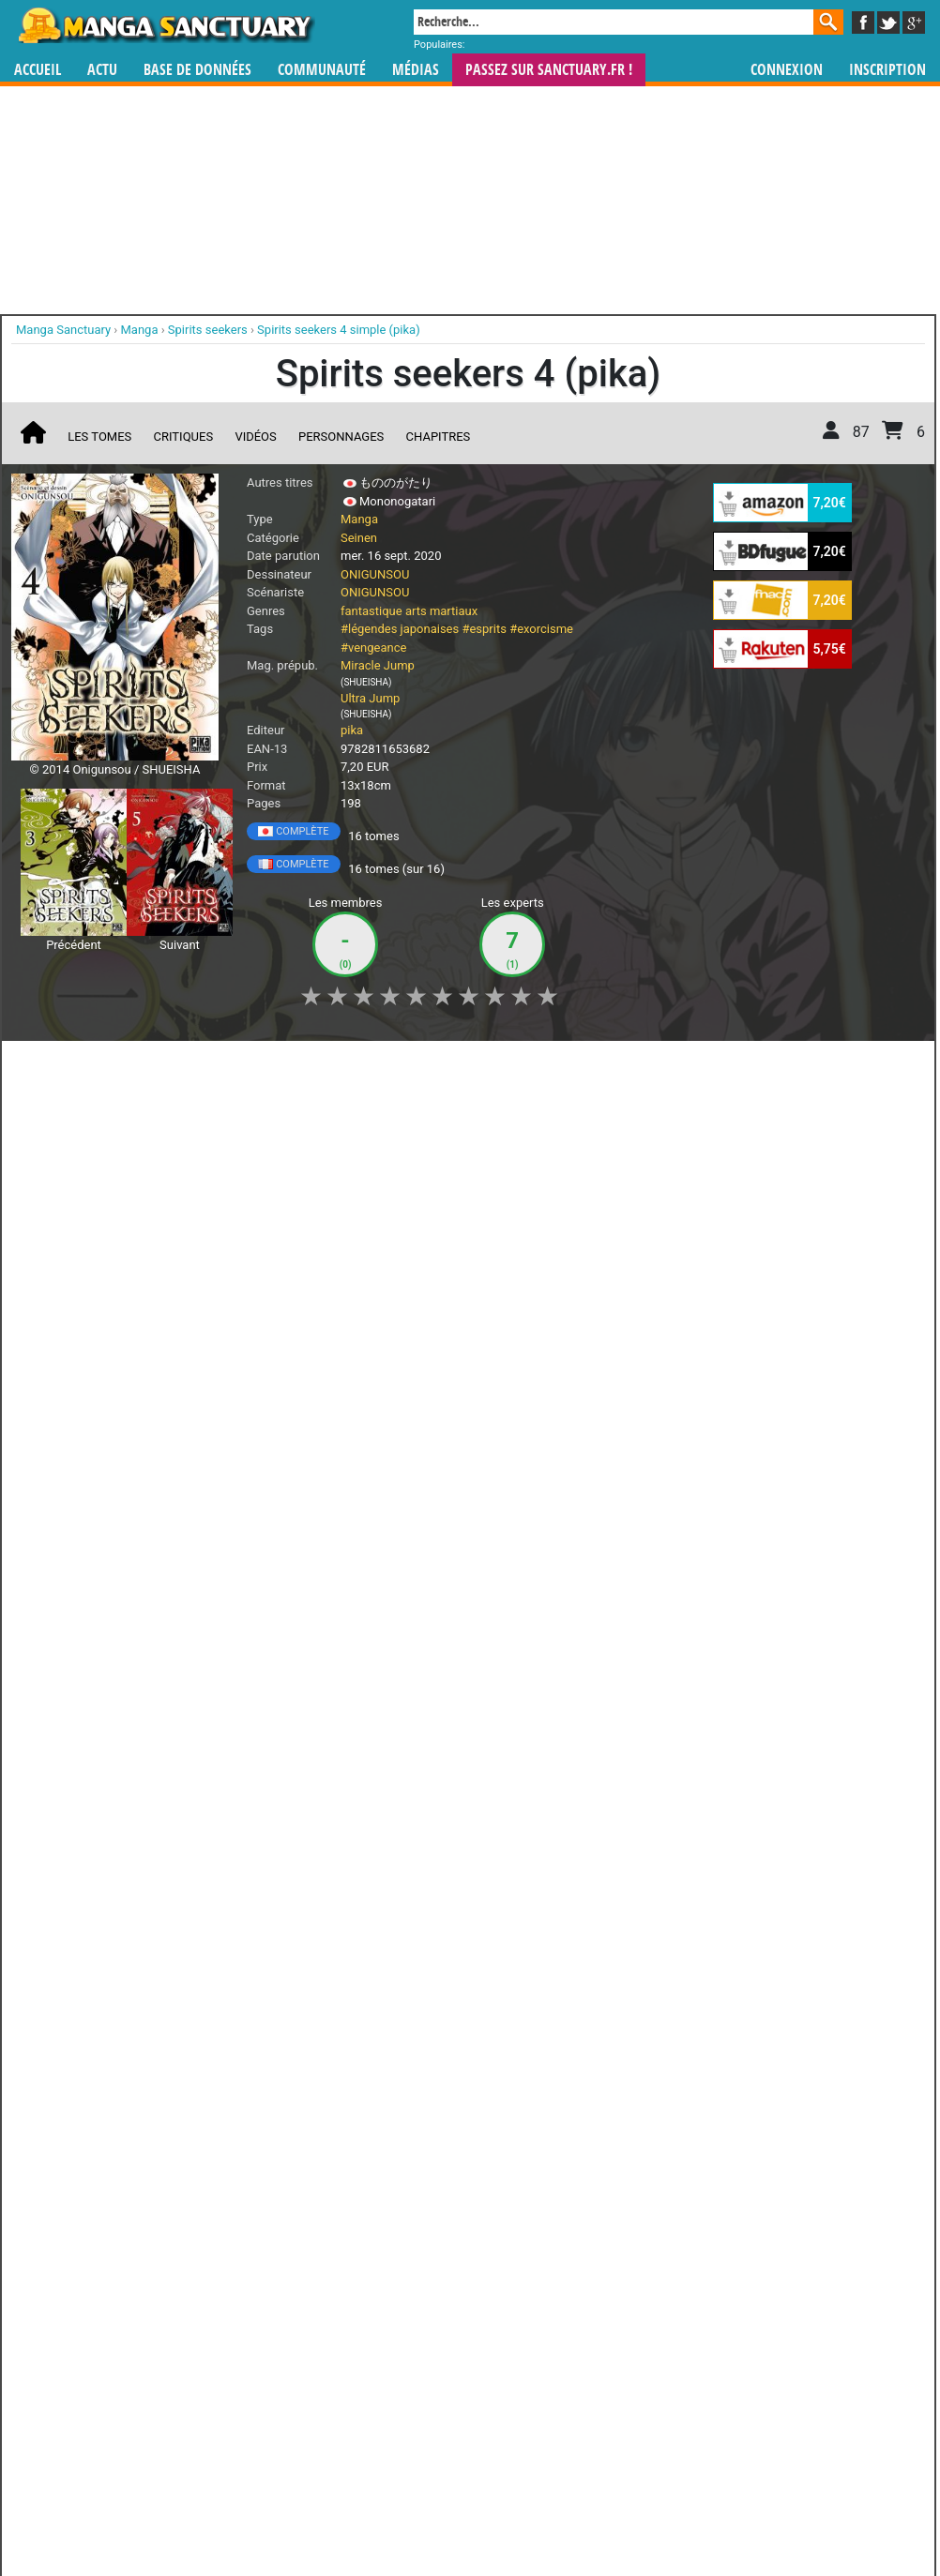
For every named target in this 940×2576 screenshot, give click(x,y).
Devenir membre (386, 2516)
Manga (165, 25)
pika (352, 730)
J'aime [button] (61, 1065)
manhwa (567, 2406)
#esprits (484, 629)
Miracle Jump (378, 665)
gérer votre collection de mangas (412, 2421)
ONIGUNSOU (375, 574)
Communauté (322, 70)
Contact (575, 2516)
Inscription (887, 70)
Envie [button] (332, 1065)
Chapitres (438, 436)
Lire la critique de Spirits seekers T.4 (127, 1409)
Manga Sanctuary (229, 2406)
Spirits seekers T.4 (144, 1269)
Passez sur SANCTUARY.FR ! (548, 70)
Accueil (37, 70)
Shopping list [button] (243, 1065)
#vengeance (373, 647)
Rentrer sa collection (476, 2516)
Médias (415, 70)
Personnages (341, 436)
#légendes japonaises (400, 629)
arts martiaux (441, 611)
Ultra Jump (370, 698)
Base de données (197, 70)
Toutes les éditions (312, 2175)
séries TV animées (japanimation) (735, 2406)
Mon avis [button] (410, 1065)
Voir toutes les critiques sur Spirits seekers (312, 1504)
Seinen (359, 538)
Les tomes (99, 436)
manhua (610, 2406)
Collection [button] (143, 1065)
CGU (540, 2516)
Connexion (786, 70)
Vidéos (255, 436)
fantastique (371, 611)
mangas (524, 2406)
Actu (102, 70)
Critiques (184, 436)
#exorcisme (541, 629)
